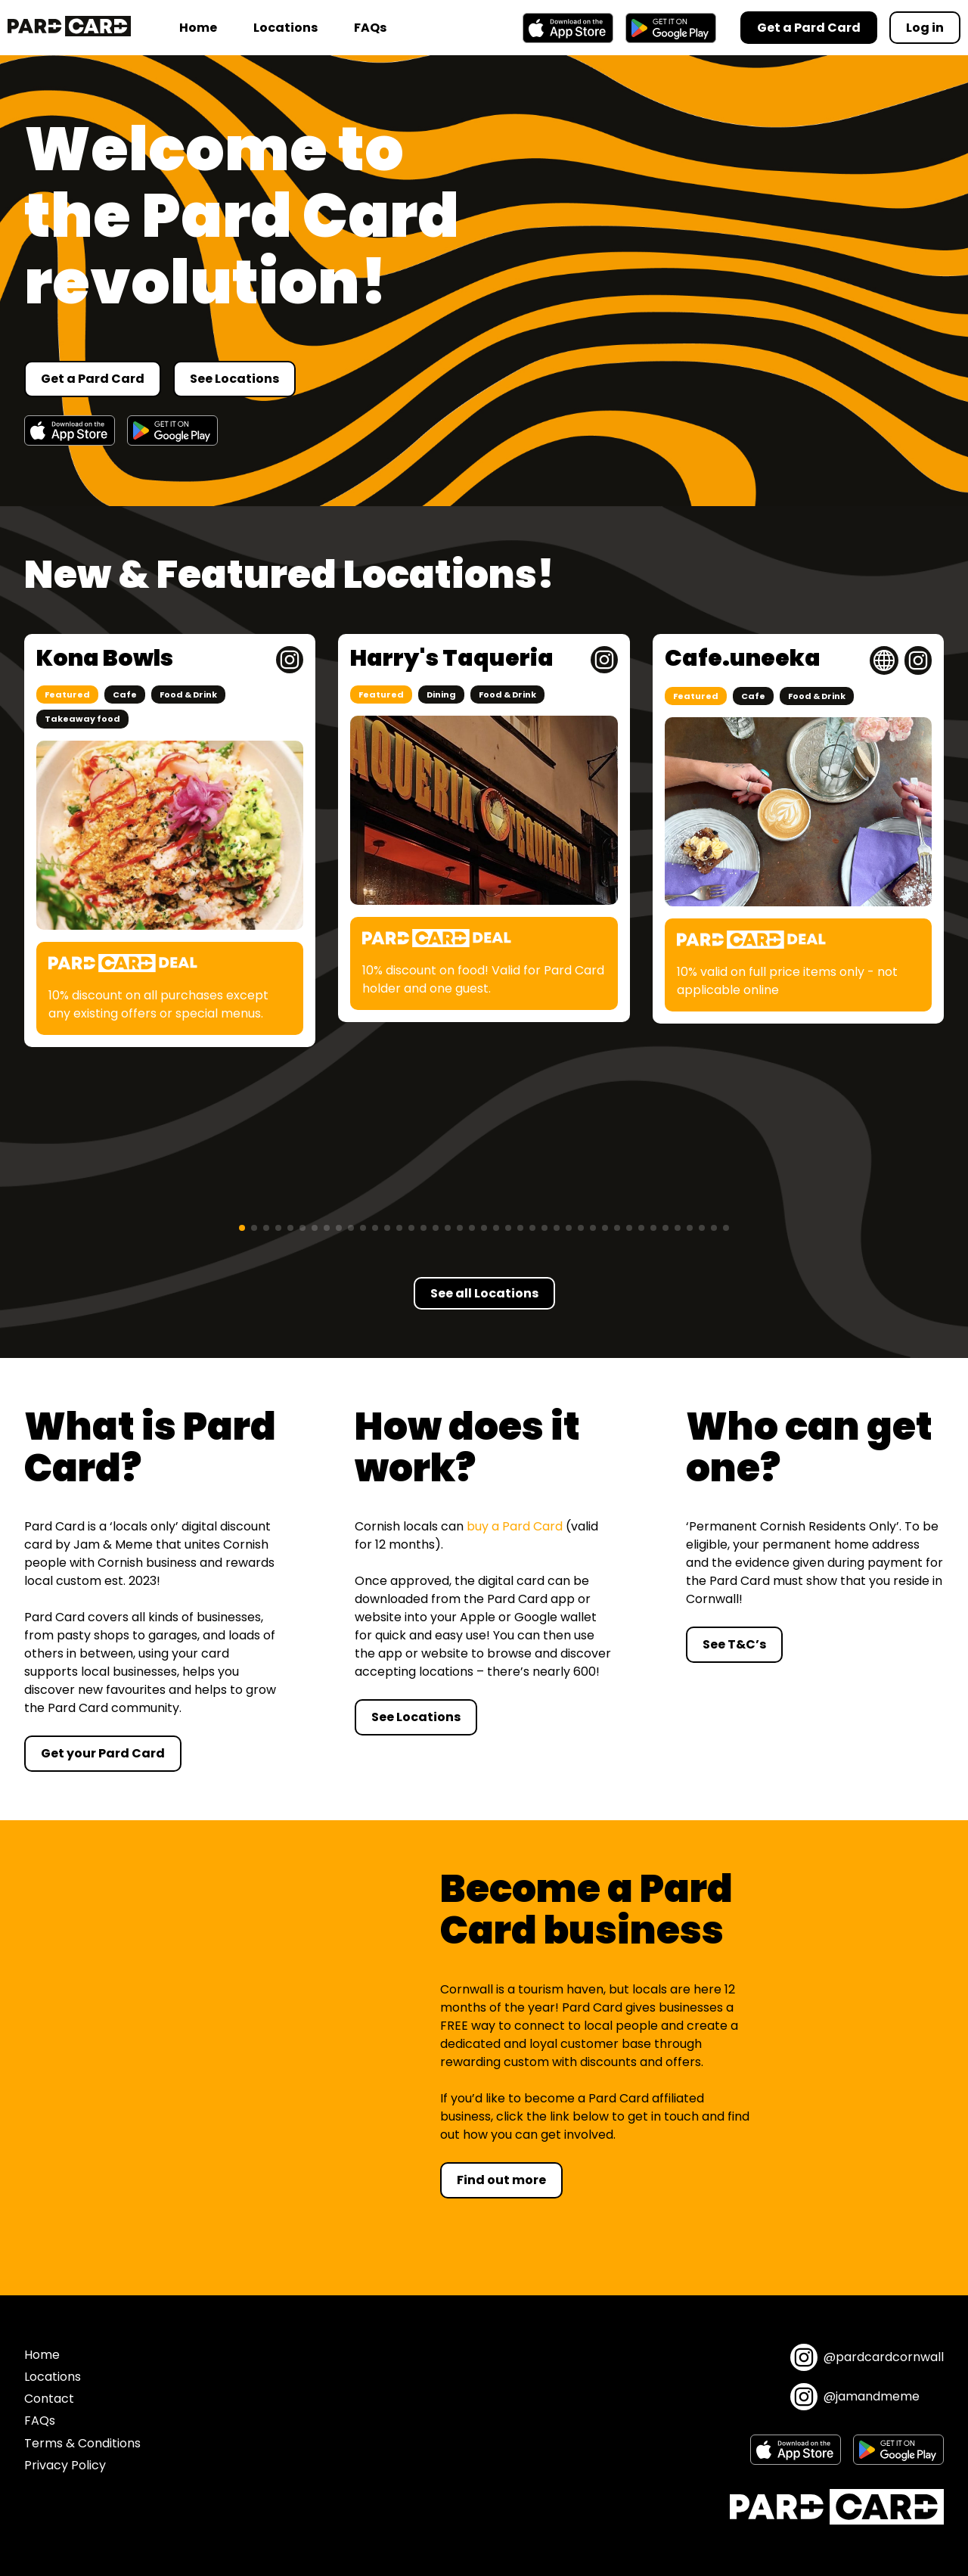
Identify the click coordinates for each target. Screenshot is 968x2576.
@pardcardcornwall (867, 2357)
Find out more (501, 2180)
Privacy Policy (65, 2465)
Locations (285, 27)
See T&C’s (734, 1644)
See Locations (234, 378)
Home (198, 27)
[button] (242, 1228)
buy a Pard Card (515, 1526)
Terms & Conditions (82, 2443)
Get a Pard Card (92, 378)
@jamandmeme (855, 2396)
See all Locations (484, 1293)
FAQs (370, 27)
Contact (49, 2398)
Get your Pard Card (103, 1753)
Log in (925, 27)
